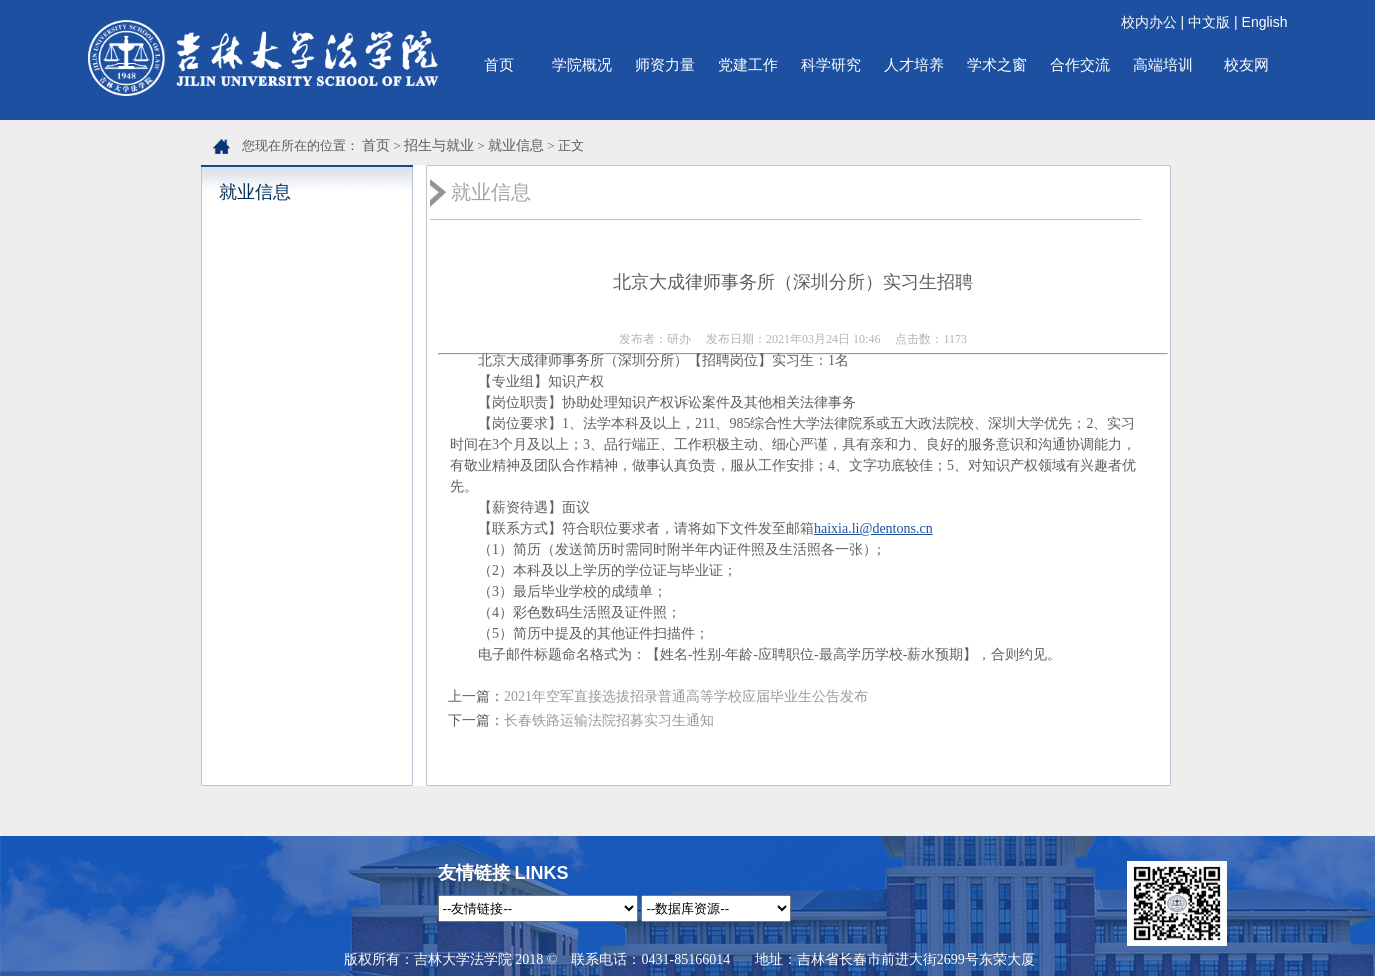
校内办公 (1149, 22)
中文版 (1209, 22)
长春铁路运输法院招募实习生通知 (609, 720)
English (1265, 22)
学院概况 (582, 64)
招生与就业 (439, 145)
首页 (499, 64)
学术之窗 (997, 64)
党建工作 (748, 64)
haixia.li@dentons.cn (873, 528)
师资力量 (665, 64)
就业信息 (516, 145)
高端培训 (1163, 64)
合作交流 (1080, 64)
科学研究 (831, 64)
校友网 (1246, 64)
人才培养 (914, 64)
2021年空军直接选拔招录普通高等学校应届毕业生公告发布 (686, 696)
